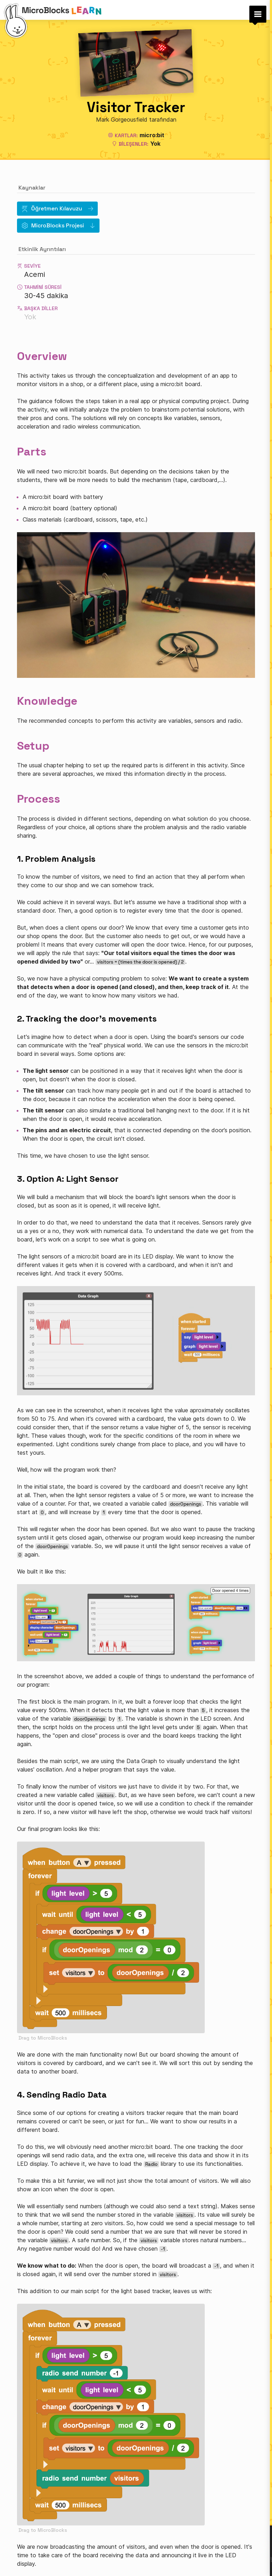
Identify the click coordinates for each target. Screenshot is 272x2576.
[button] (257, 14)
